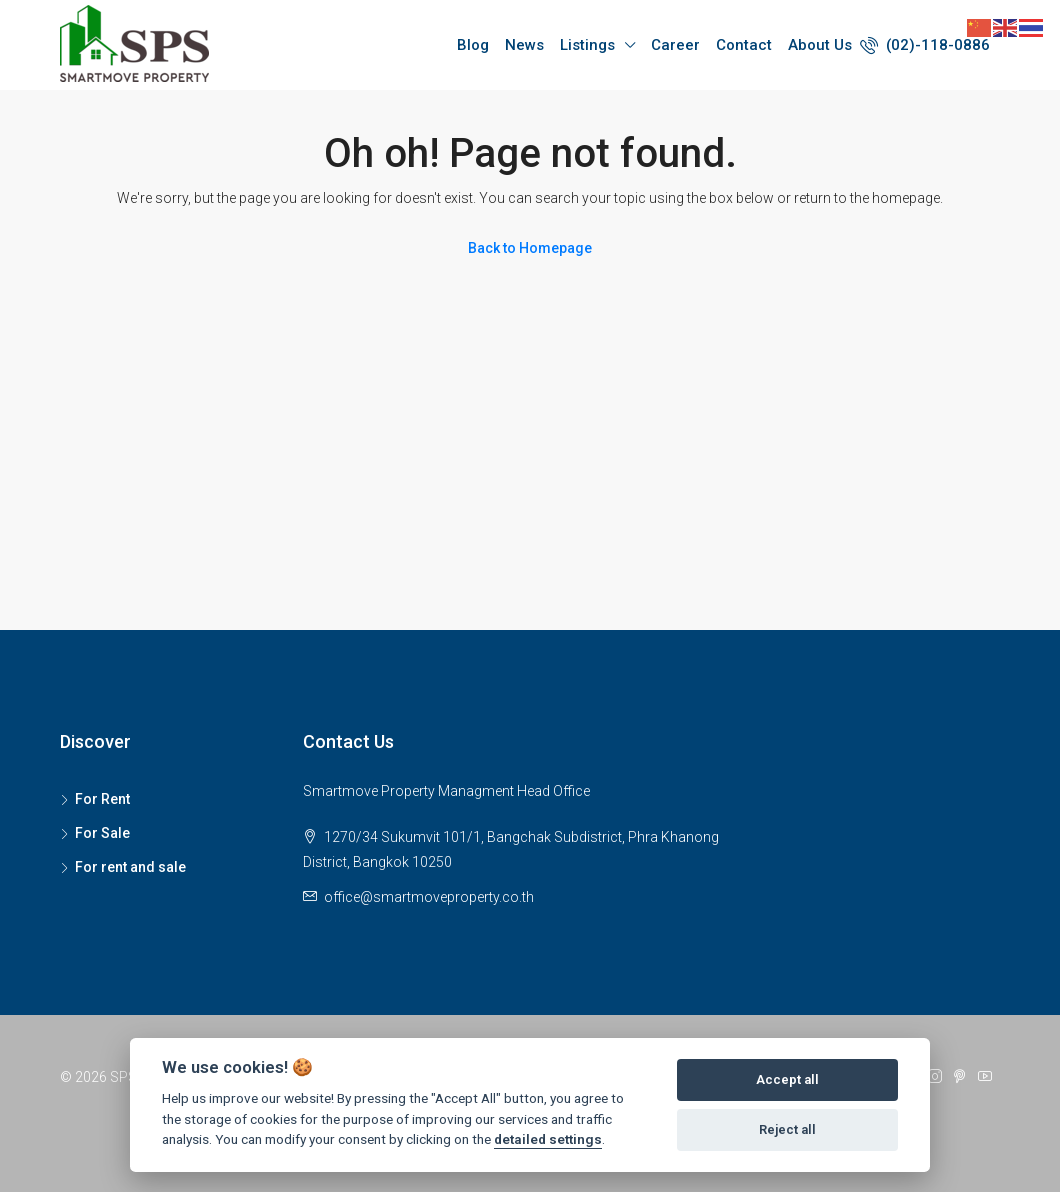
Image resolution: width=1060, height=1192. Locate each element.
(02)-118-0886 (925, 45)
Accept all (787, 1079)
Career (675, 45)
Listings (587, 45)
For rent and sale (130, 867)
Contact (744, 45)
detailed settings (548, 1139)
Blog (473, 45)
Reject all (787, 1129)
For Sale (102, 833)
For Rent (102, 799)
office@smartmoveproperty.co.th (429, 897)
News (524, 45)
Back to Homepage (530, 248)
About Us (820, 45)
